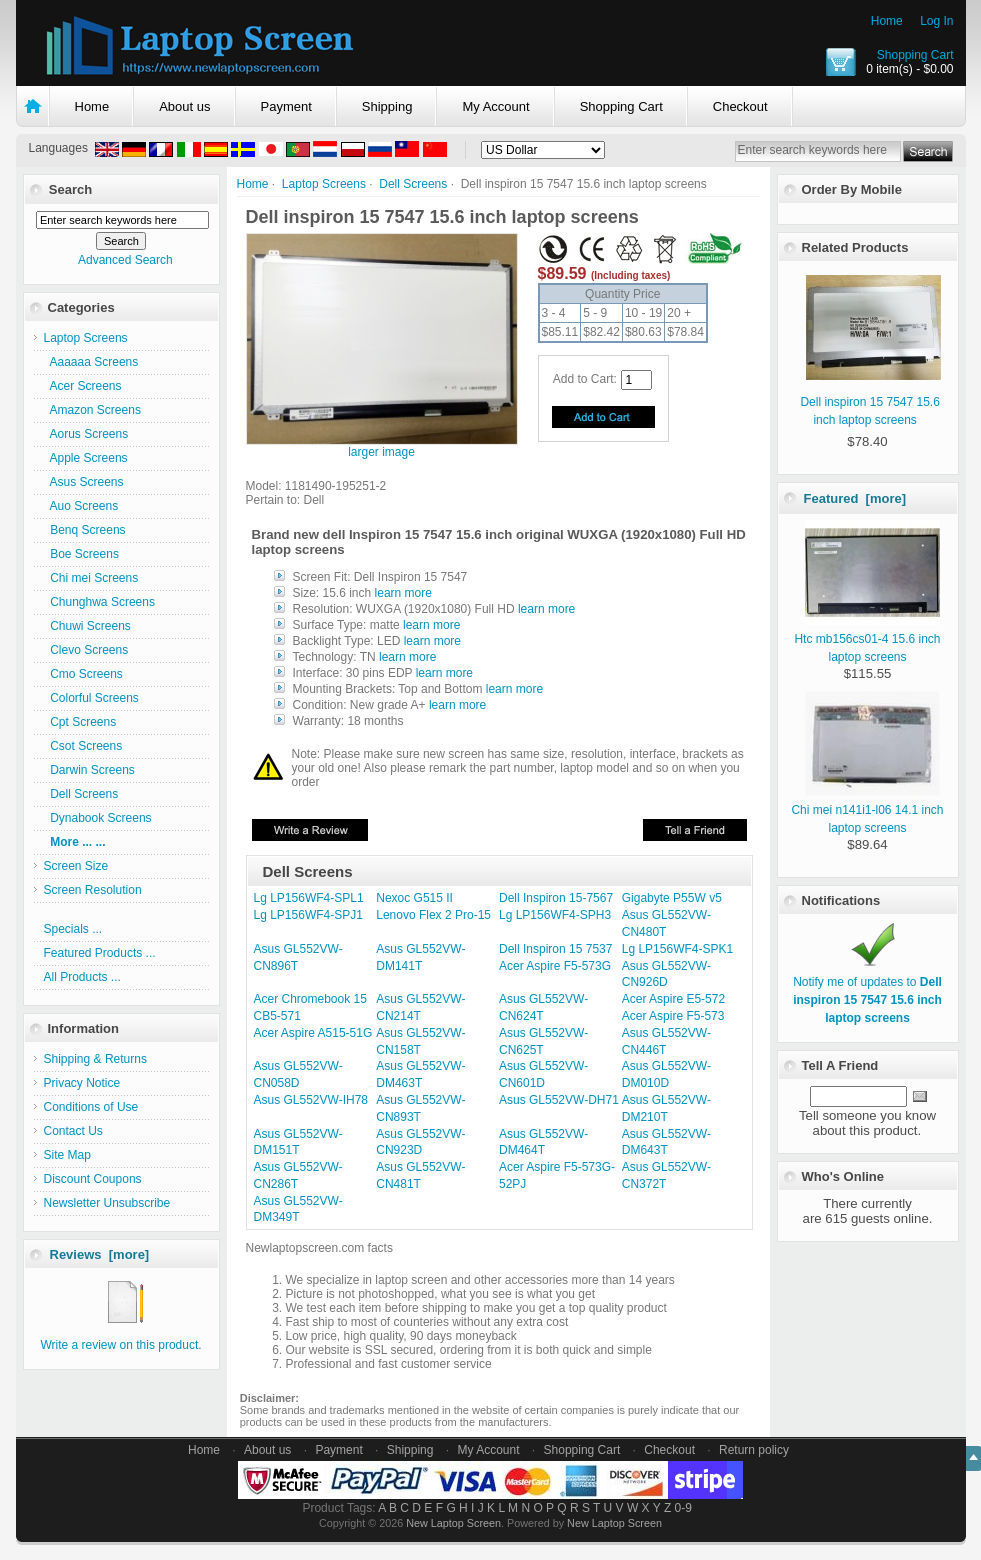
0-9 (683, 1508)
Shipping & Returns (95, 1059)
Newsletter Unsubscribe (107, 1203)
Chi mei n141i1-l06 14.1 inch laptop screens (867, 810)
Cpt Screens (80, 722)
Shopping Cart (915, 55)
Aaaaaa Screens (91, 362)
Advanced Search (125, 260)
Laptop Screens (324, 184)
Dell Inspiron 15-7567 (556, 898)
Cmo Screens (83, 674)
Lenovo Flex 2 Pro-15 (433, 915)
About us (184, 106)
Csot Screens (83, 746)
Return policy (754, 1450)
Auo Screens (81, 506)
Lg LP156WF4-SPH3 (555, 915)
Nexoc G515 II (414, 898)
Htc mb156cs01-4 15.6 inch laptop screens (867, 639)
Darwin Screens (89, 770)
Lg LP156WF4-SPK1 (677, 949)
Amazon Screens (92, 410)
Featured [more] (855, 498)
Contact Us (73, 1131)
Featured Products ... (100, 953)
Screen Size (76, 866)
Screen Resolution (93, 890)
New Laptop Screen (453, 1523)
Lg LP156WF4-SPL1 (309, 898)
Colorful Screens (91, 698)
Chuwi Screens (87, 626)
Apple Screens (86, 458)
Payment (286, 106)
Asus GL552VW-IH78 (311, 1100)
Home (887, 21)
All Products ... (82, 977)
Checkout (740, 106)
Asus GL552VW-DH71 (559, 1100)
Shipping (387, 106)
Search (70, 189)
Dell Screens (413, 184)
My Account (495, 106)
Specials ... (73, 929)
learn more (403, 593)
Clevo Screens (86, 650)
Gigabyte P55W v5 (672, 898)
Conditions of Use (91, 1107)
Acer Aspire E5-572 (673, 999)
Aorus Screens (86, 434)
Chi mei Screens (91, 578)
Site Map (67, 1155)
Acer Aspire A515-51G (313, 1033)
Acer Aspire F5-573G (555, 966)
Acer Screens (83, 386)
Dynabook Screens (98, 818)
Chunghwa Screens (99, 602)
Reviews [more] (100, 1254)
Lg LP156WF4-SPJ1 (308, 915)
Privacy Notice (82, 1083)
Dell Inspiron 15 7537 (555, 949)
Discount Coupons (93, 1179)
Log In (936, 21)
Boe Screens (81, 554)
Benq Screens (85, 530)
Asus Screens (84, 482)
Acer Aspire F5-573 (673, 1016)
